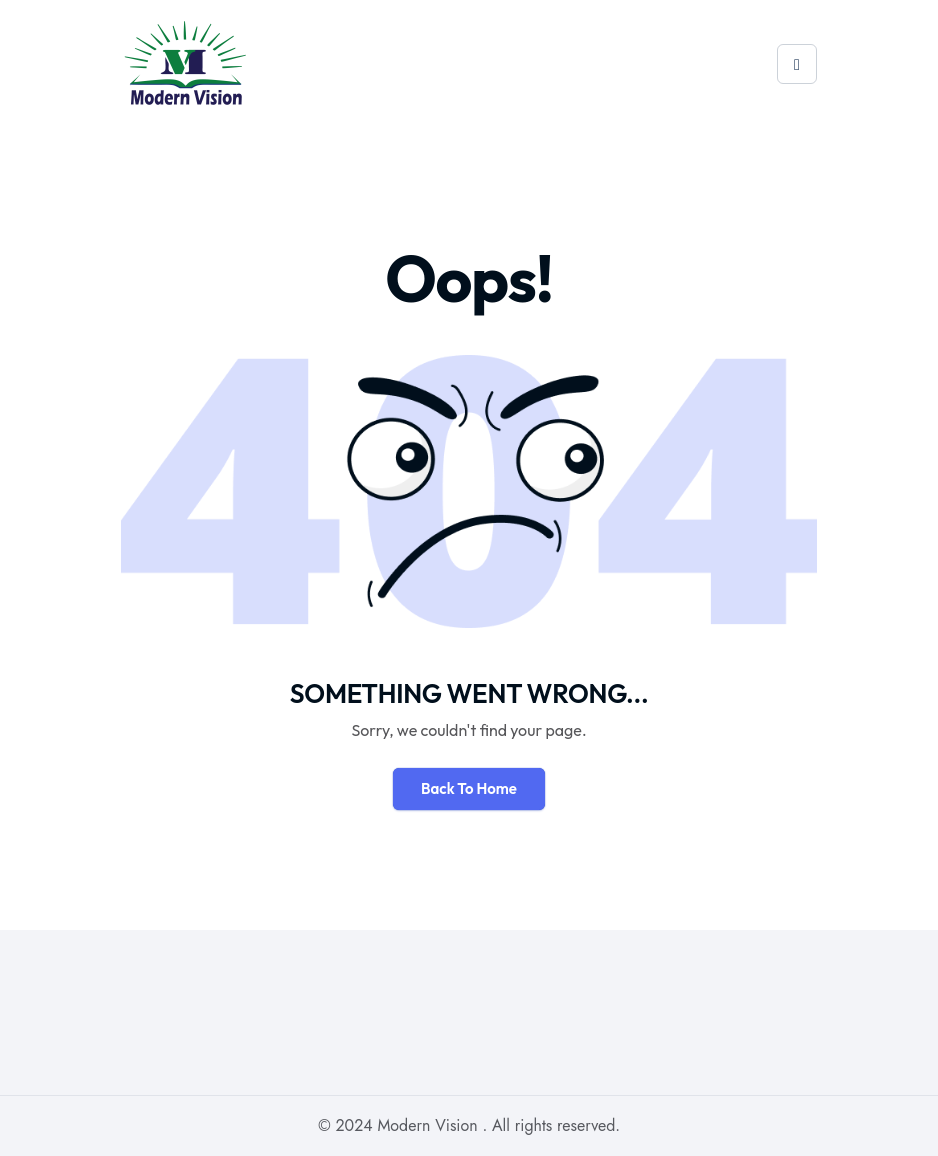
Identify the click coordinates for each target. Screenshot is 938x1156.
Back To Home (469, 788)
